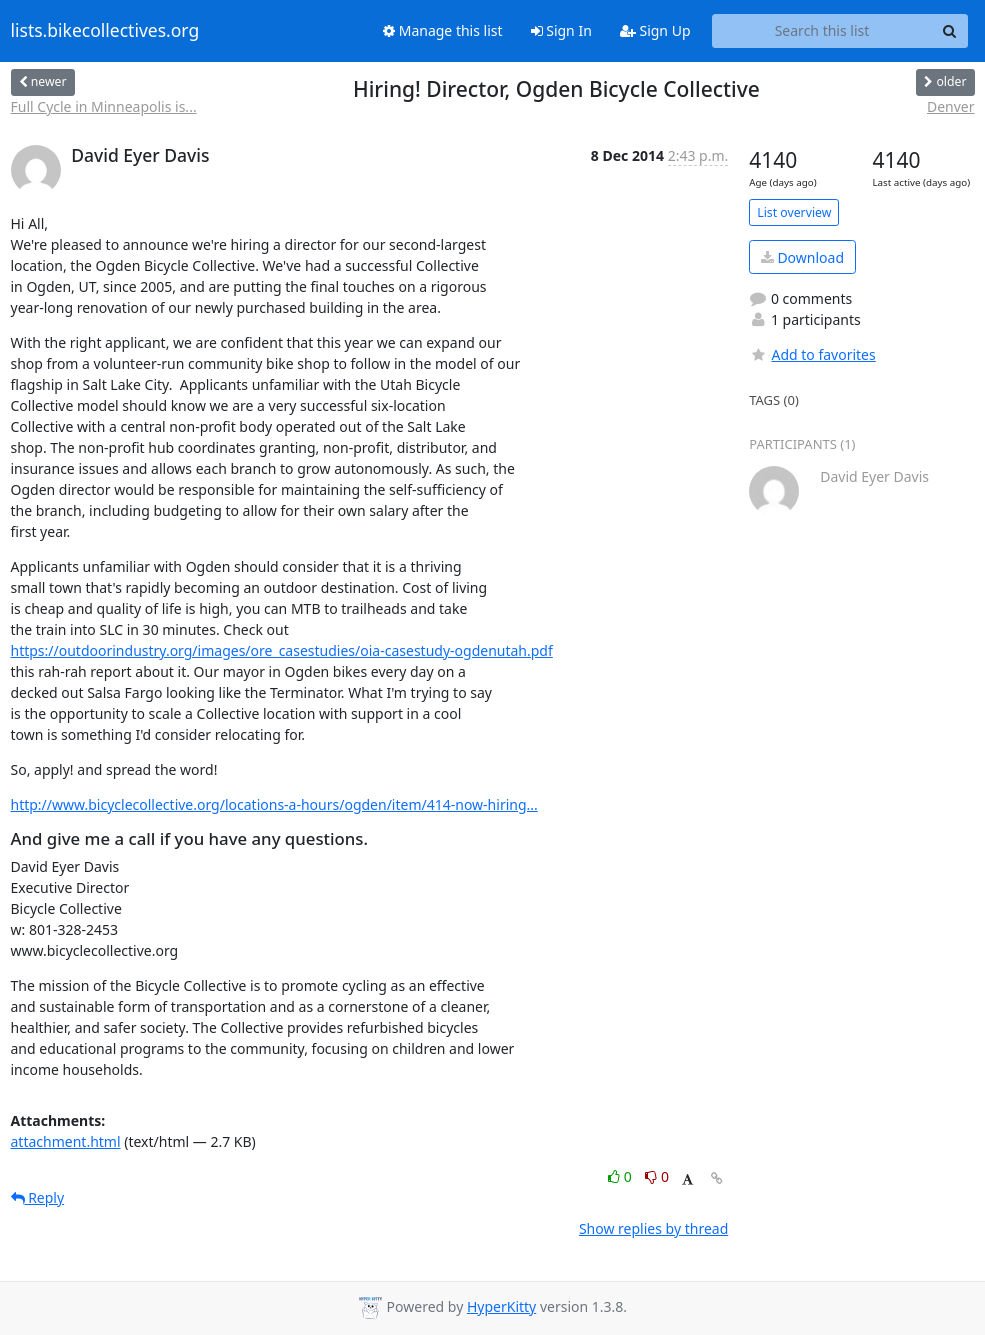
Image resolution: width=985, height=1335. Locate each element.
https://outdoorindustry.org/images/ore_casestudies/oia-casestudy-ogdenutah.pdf (282, 650)
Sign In (561, 30)
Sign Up (655, 30)
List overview (794, 212)
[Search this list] (822, 31)
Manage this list (443, 30)
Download (802, 257)
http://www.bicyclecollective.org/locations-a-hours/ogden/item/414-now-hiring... (274, 804)
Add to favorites (812, 354)
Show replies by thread (653, 1228)
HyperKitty (501, 1306)
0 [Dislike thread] (657, 1176)
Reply (38, 1197)
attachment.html (66, 1141)
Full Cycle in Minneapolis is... (104, 106)
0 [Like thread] (621, 1176)
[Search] (950, 31)
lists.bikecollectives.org (105, 31)
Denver (951, 106)
